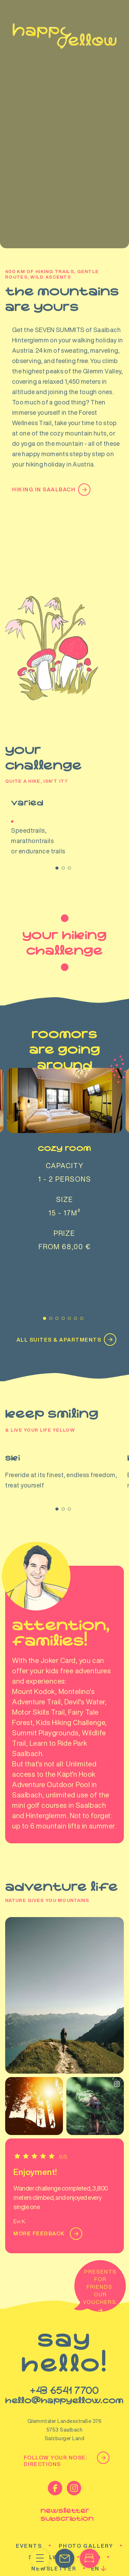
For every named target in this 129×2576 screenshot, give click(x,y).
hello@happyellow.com (64, 2349)
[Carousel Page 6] (75, 1268)
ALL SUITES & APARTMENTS (65, 1289)
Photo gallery (86, 2495)
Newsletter (53, 2518)
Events (29, 2495)
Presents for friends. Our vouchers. (100, 2239)
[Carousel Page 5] (69, 1268)
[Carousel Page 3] (69, 868)
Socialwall (50, 2506)
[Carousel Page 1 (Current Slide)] (56, 868)
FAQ (94, 2506)
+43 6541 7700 (64, 2340)
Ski (64, 1421)
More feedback (45, 2182)
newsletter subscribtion (65, 2464)
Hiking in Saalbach (49, 489)
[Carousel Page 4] (63, 1268)
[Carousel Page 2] (63, 868)
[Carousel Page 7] (81, 1268)
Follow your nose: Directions (65, 2410)
